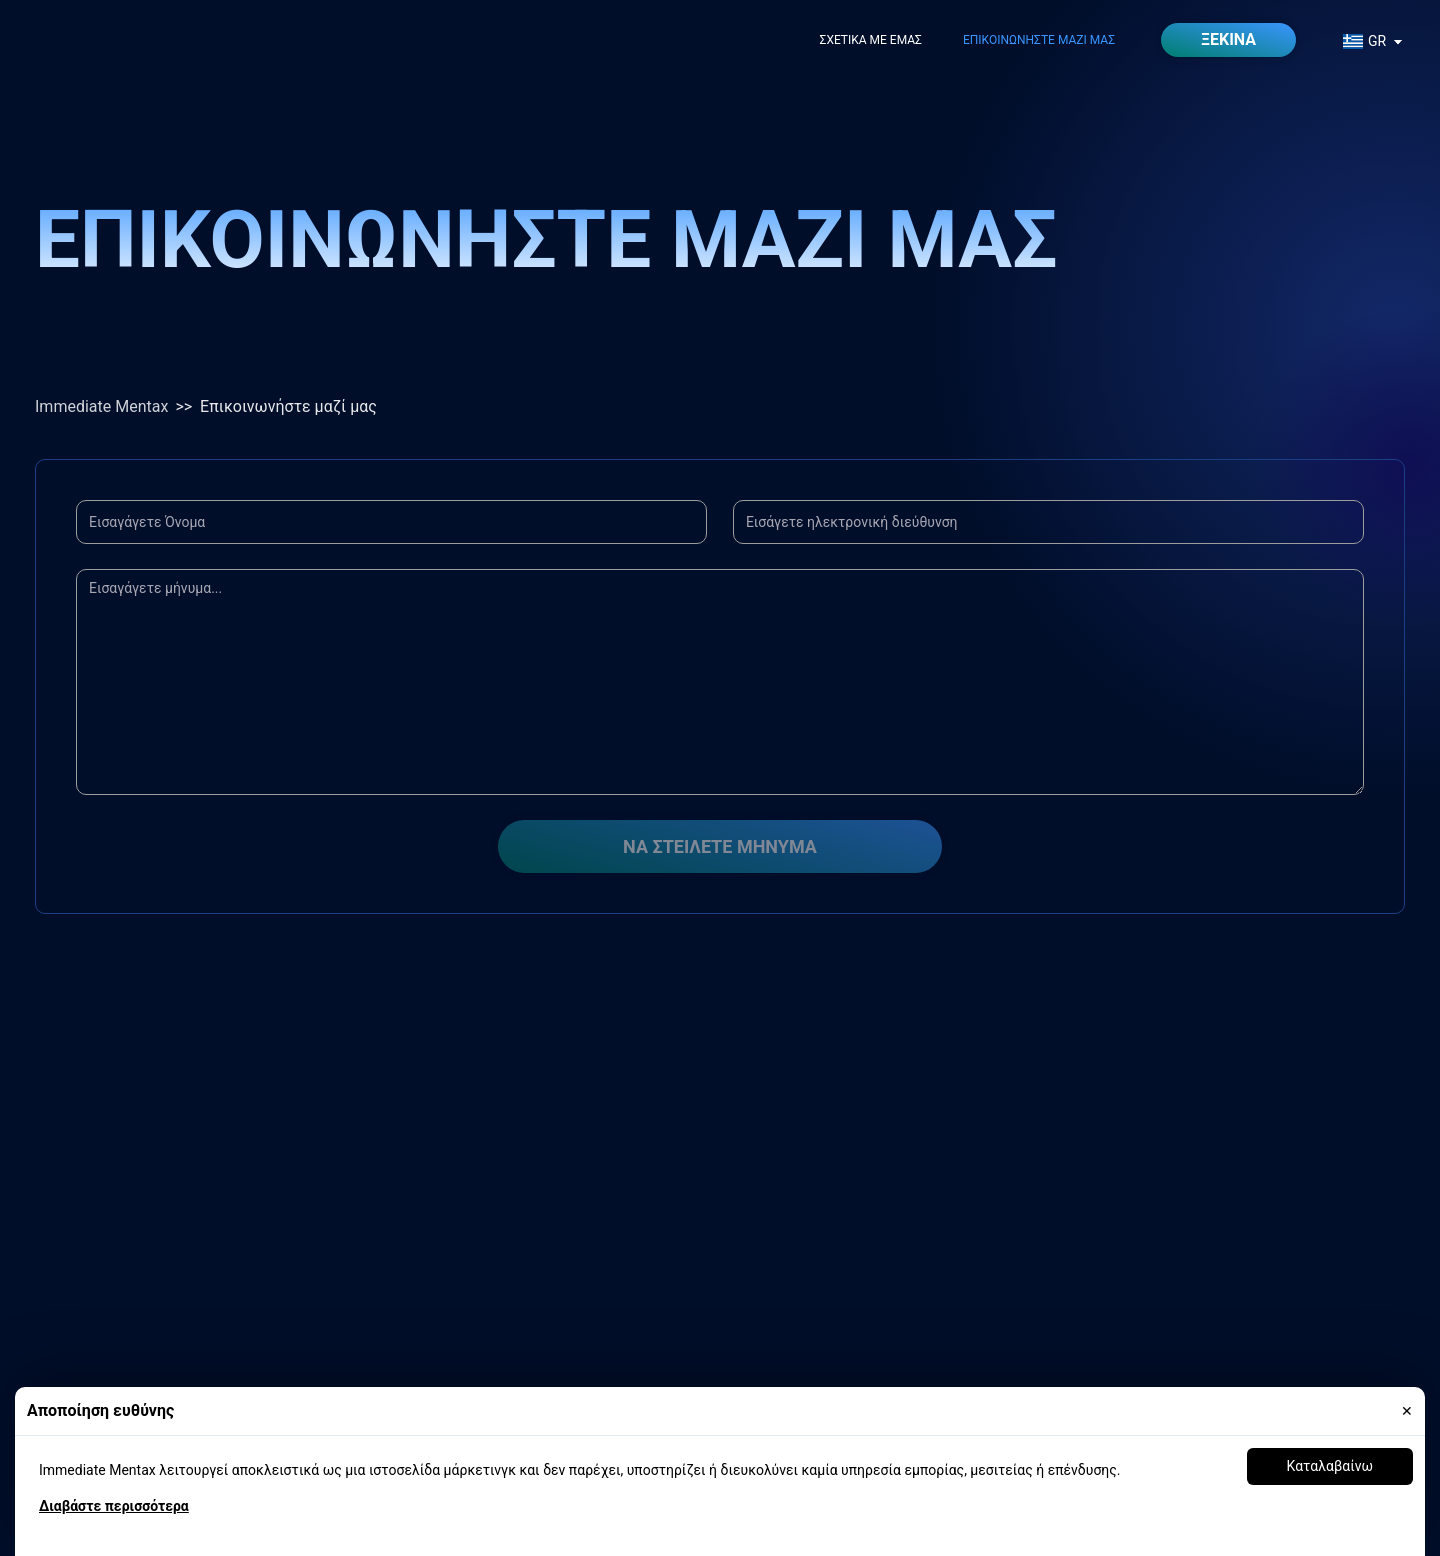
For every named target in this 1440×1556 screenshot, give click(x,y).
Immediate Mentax (101, 406)
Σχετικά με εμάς (871, 40)
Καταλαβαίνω (1330, 1466)
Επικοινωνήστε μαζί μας (1039, 40)
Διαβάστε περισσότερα (114, 1506)
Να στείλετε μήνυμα (720, 846)
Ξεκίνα (1228, 39)
